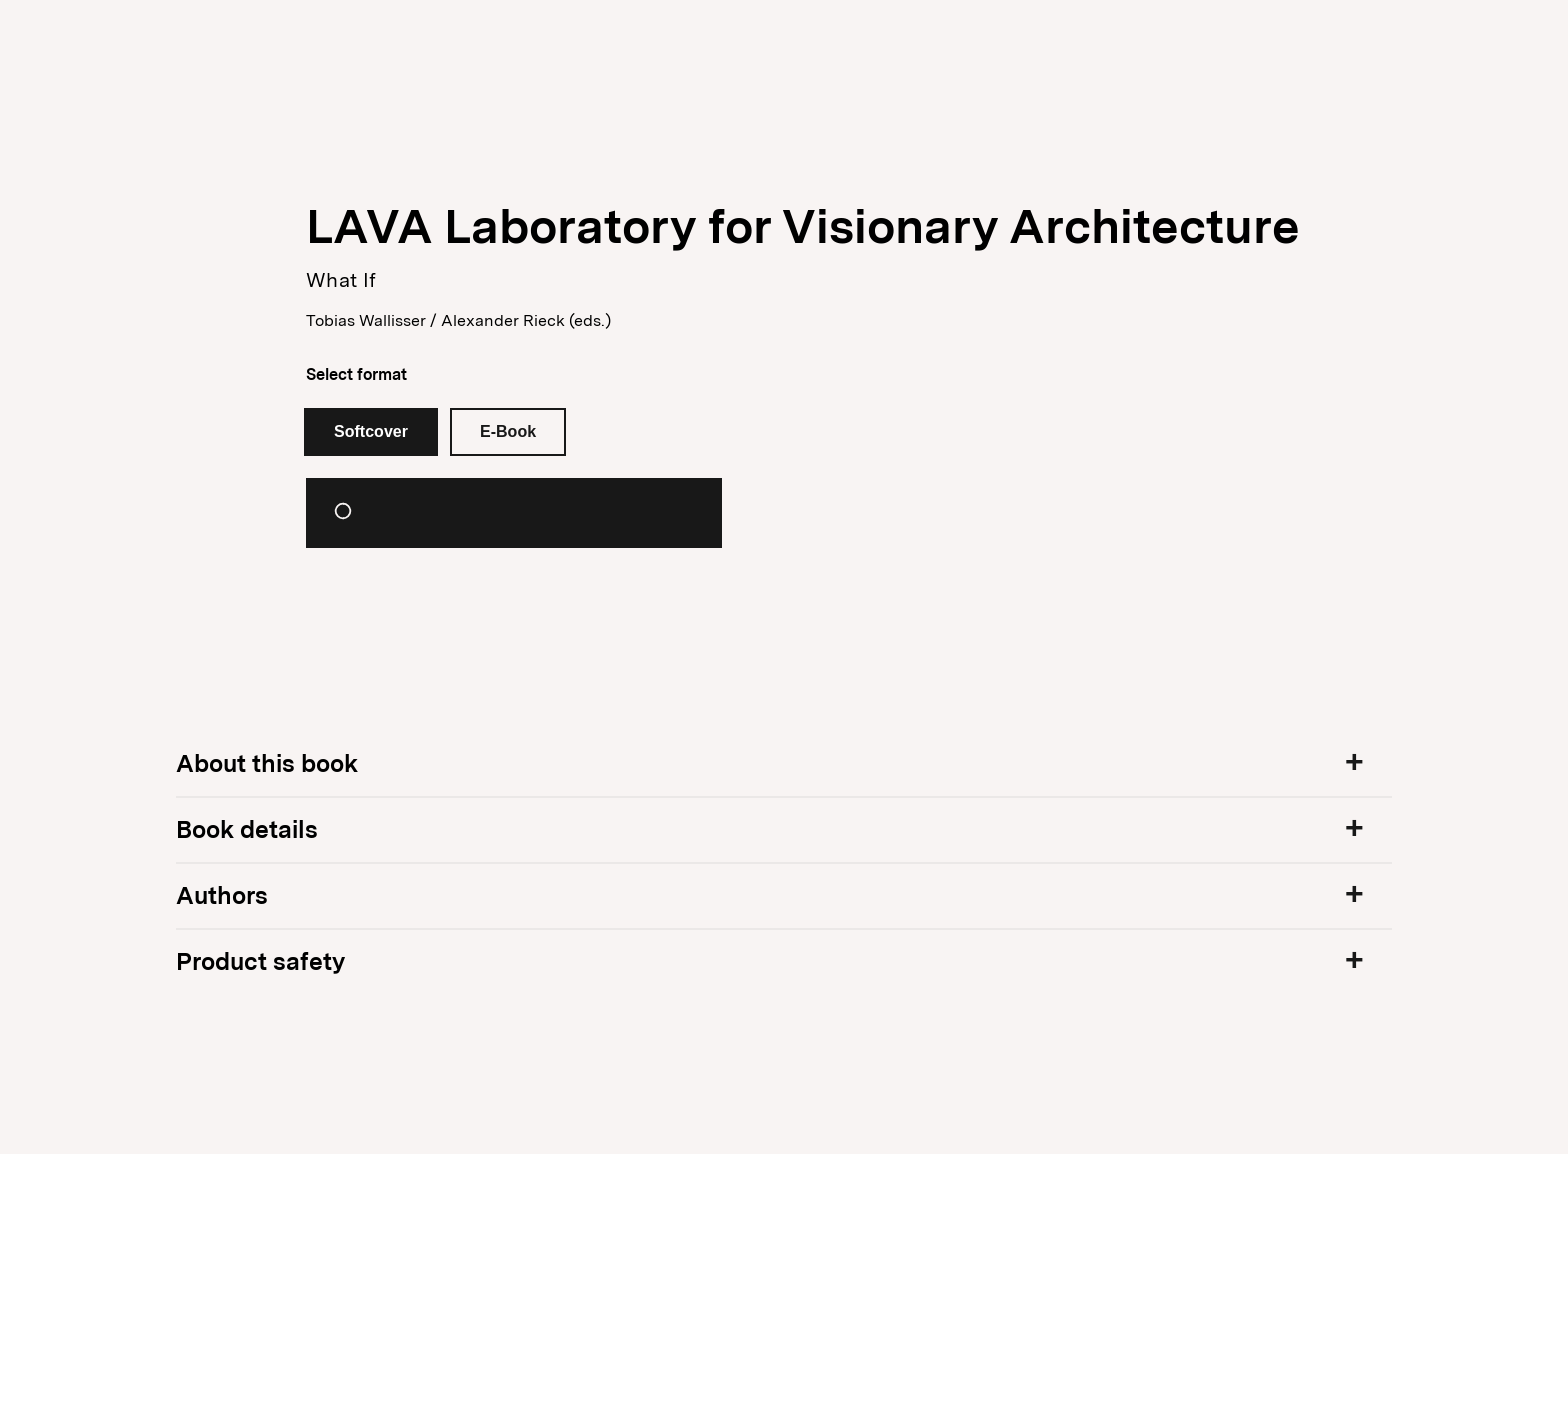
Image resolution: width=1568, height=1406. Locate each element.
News (263, 41)
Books (179, 41)
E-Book (508, 431)
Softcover (371, 431)
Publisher (366, 41)
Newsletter (1273, 40)
